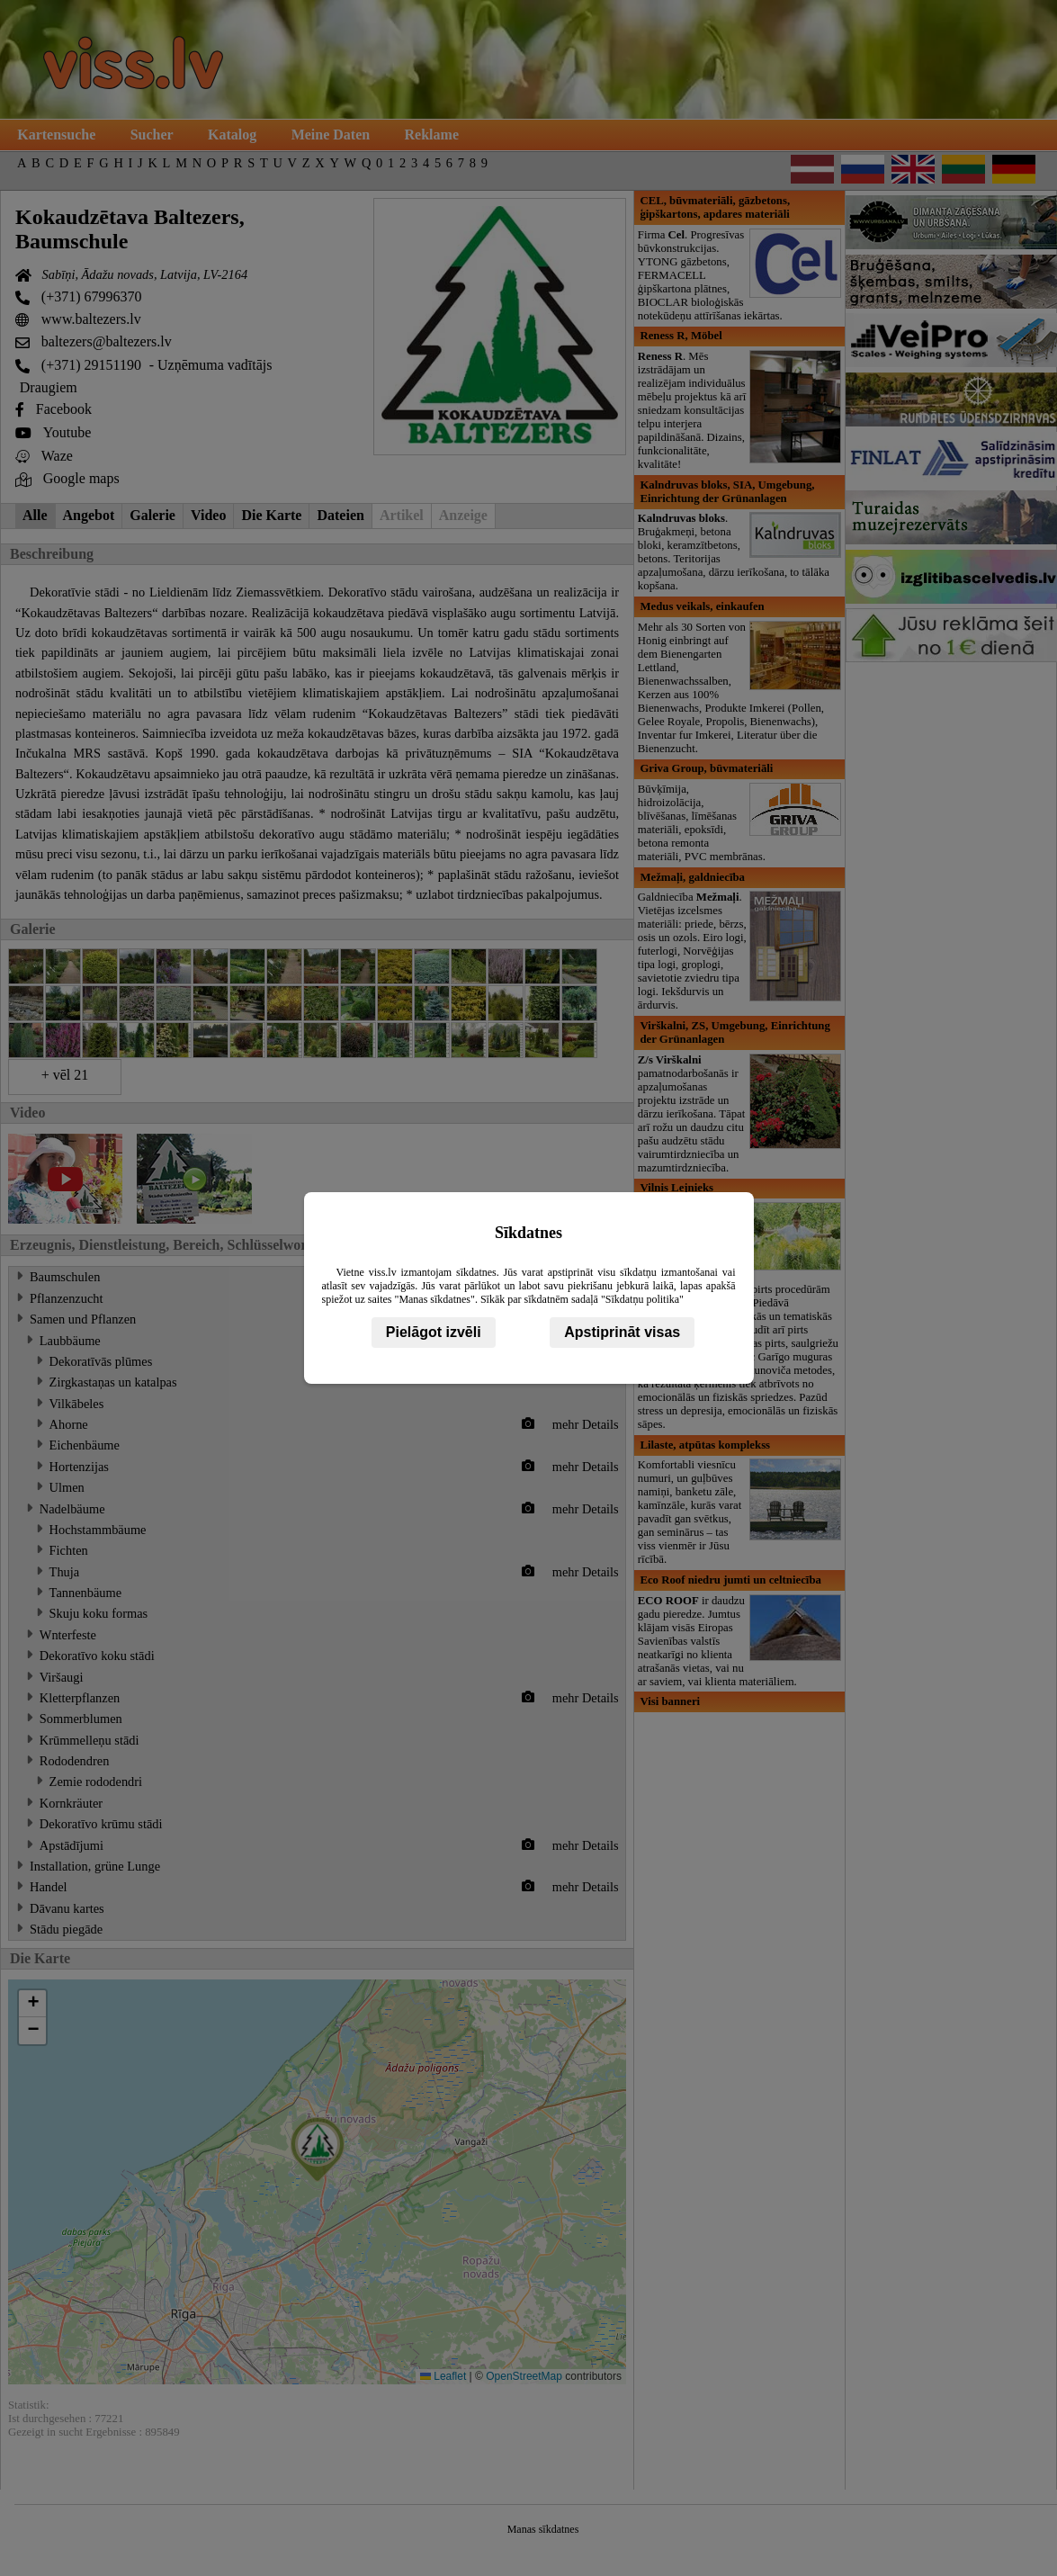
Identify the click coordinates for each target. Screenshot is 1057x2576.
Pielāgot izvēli (433, 1332)
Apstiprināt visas (622, 1332)
